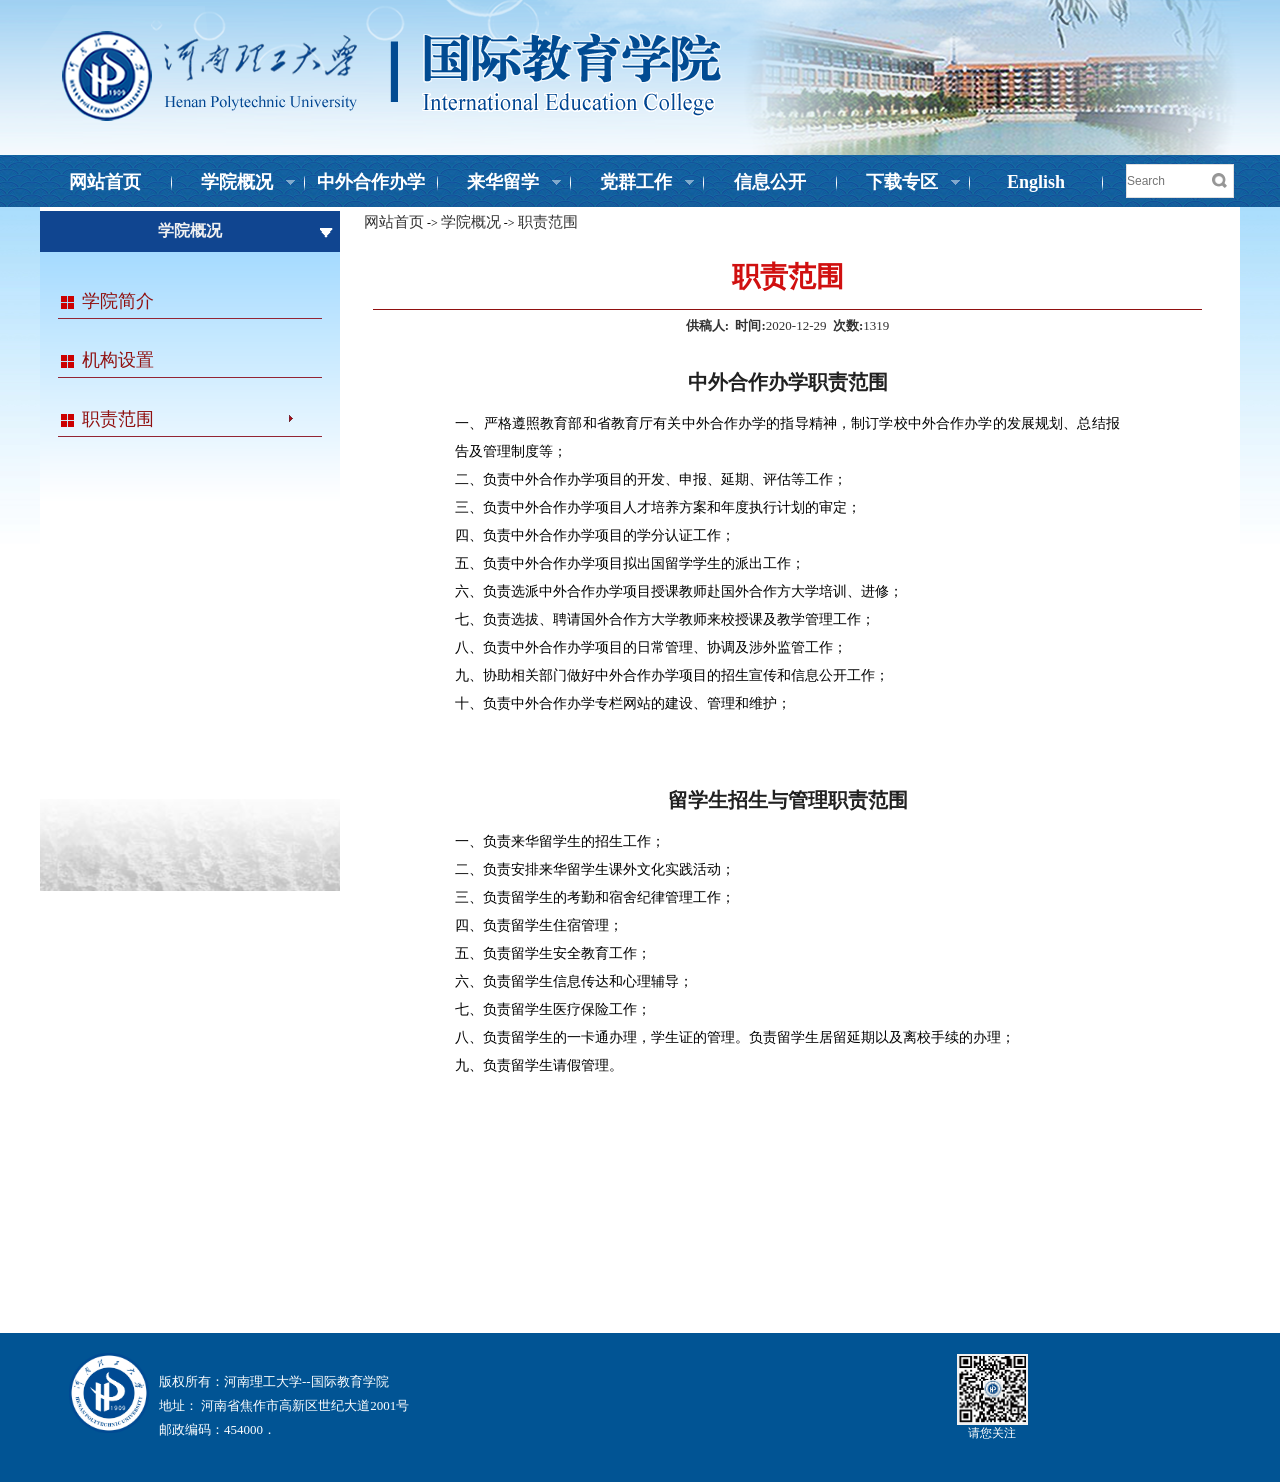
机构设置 (118, 360)
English (1036, 182)
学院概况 (234, 184)
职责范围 (118, 419)
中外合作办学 (371, 182)
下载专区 (899, 184)
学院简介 (118, 301)
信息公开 (770, 182)
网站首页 (105, 182)
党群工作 (633, 184)
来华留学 (500, 184)
